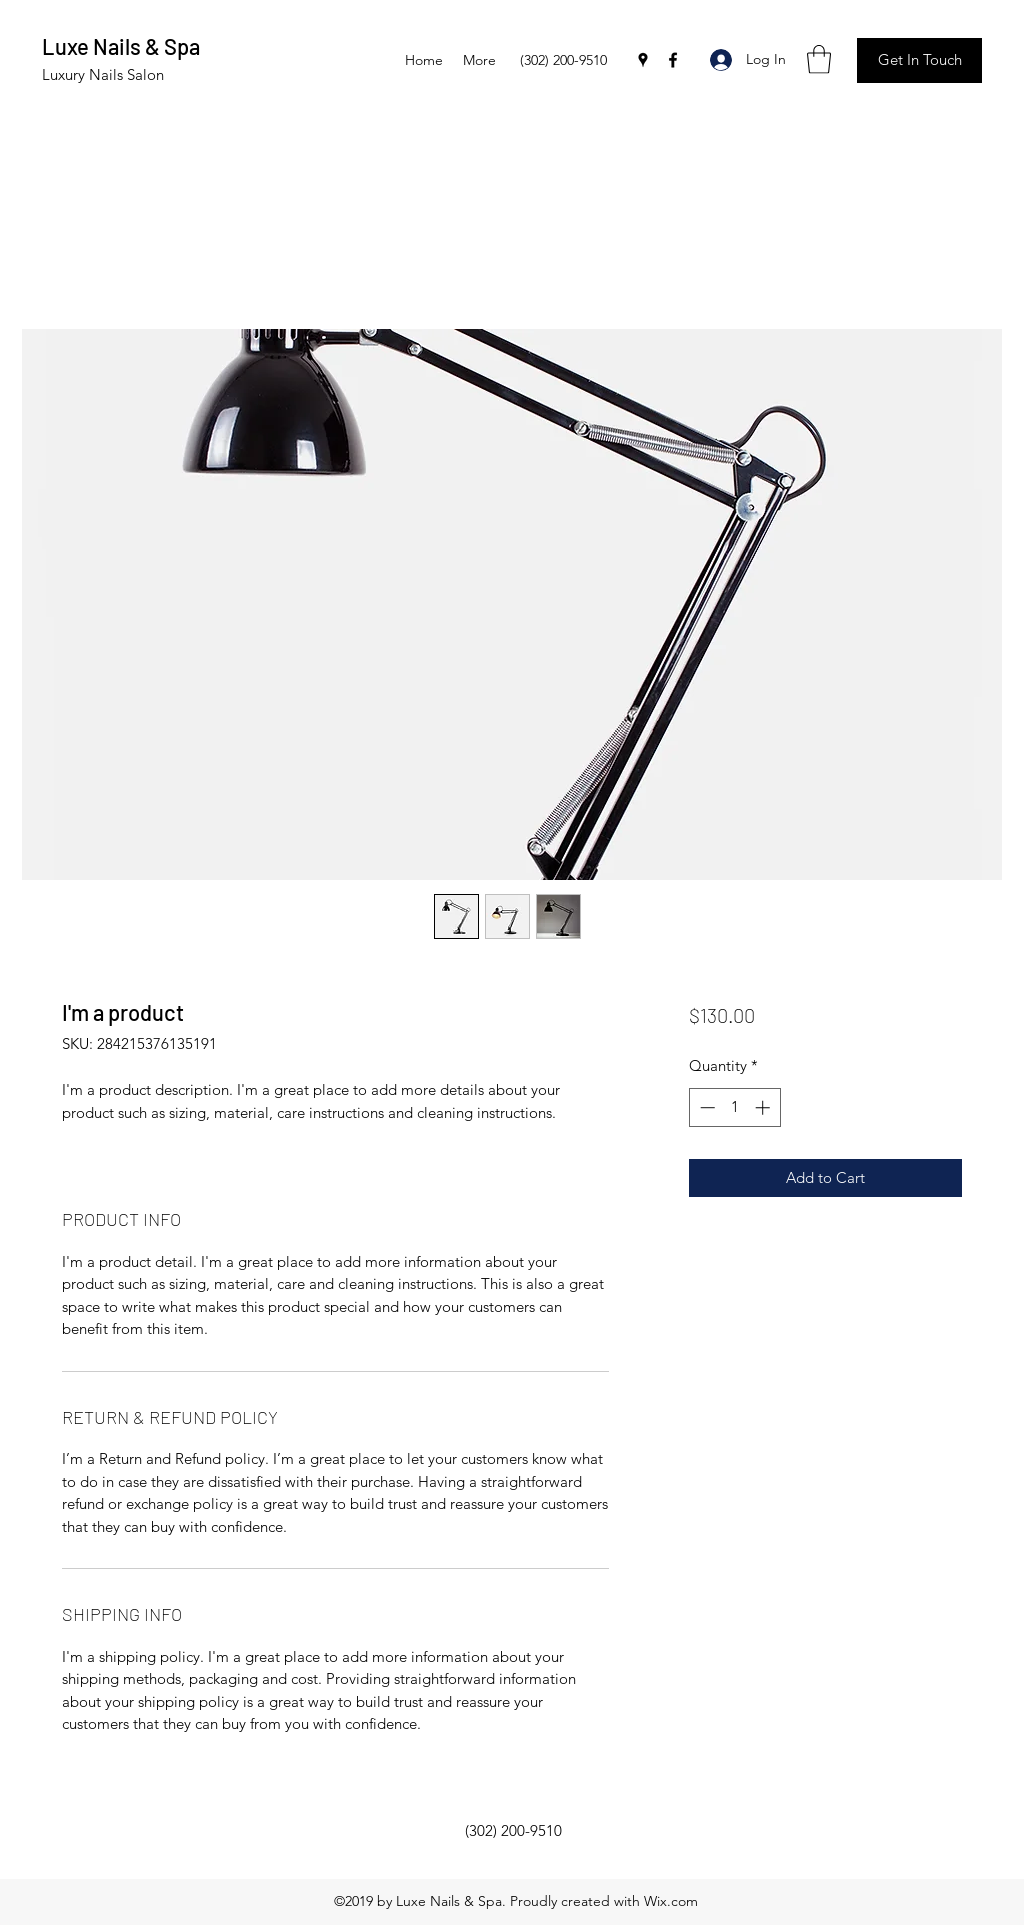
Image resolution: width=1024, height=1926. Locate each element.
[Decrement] (705, 1107)
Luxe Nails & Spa (121, 46)
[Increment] (764, 1107)
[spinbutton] (734, 1107)
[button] (819, 59)
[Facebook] (673, 60)
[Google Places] (643, 60)
